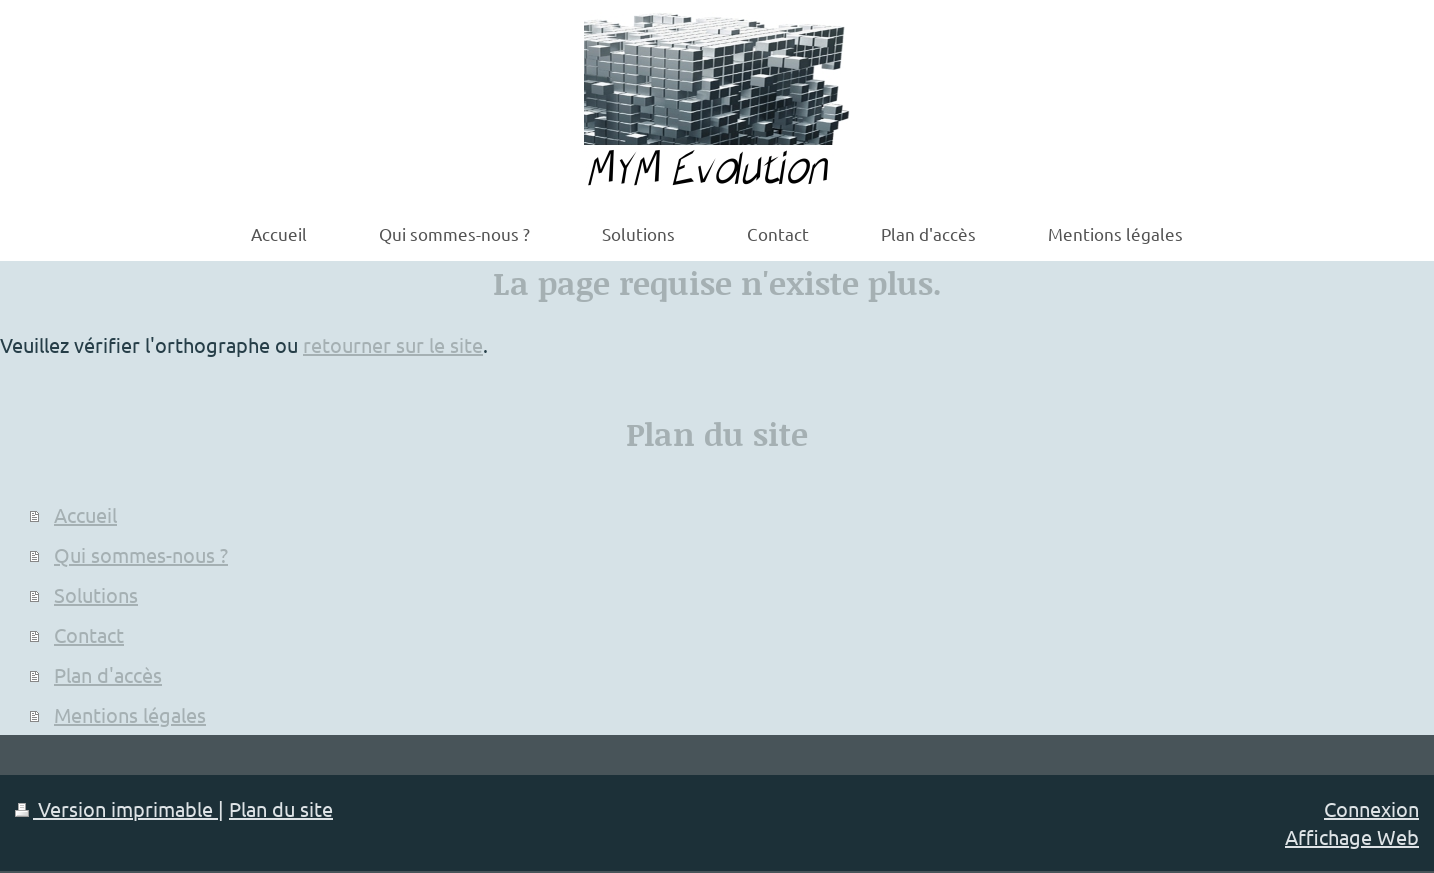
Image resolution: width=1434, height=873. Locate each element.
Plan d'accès (108, 674)
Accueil (85, 514)
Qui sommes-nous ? (141, 554)
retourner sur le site (393, 344)
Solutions (96, 594)
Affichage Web (1352, 836)
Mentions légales (130, 714)
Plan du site (281, 808)
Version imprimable (116, 808)
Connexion (1371, 808)
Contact (89, 634)
